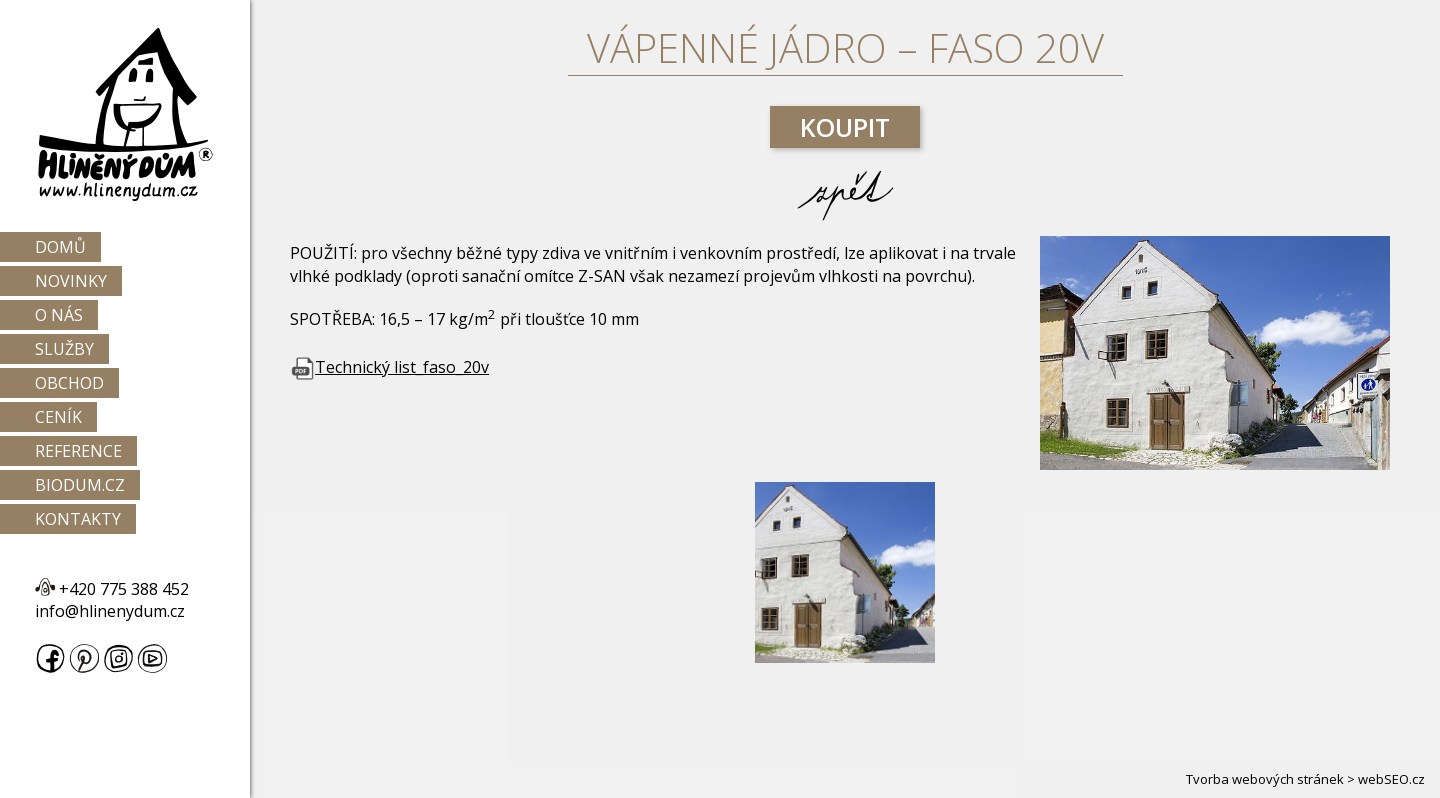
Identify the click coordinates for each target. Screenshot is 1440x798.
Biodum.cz (80, 485)
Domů (60, 247)
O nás (59, 315)
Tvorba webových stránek (1265, 779)
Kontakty (78, 519)
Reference (78, 451)
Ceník (58, 417)
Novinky (71, 281)
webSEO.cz (1391, 779)
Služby (64, 349)
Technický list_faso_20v (389, 367)
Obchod (69, 383)
